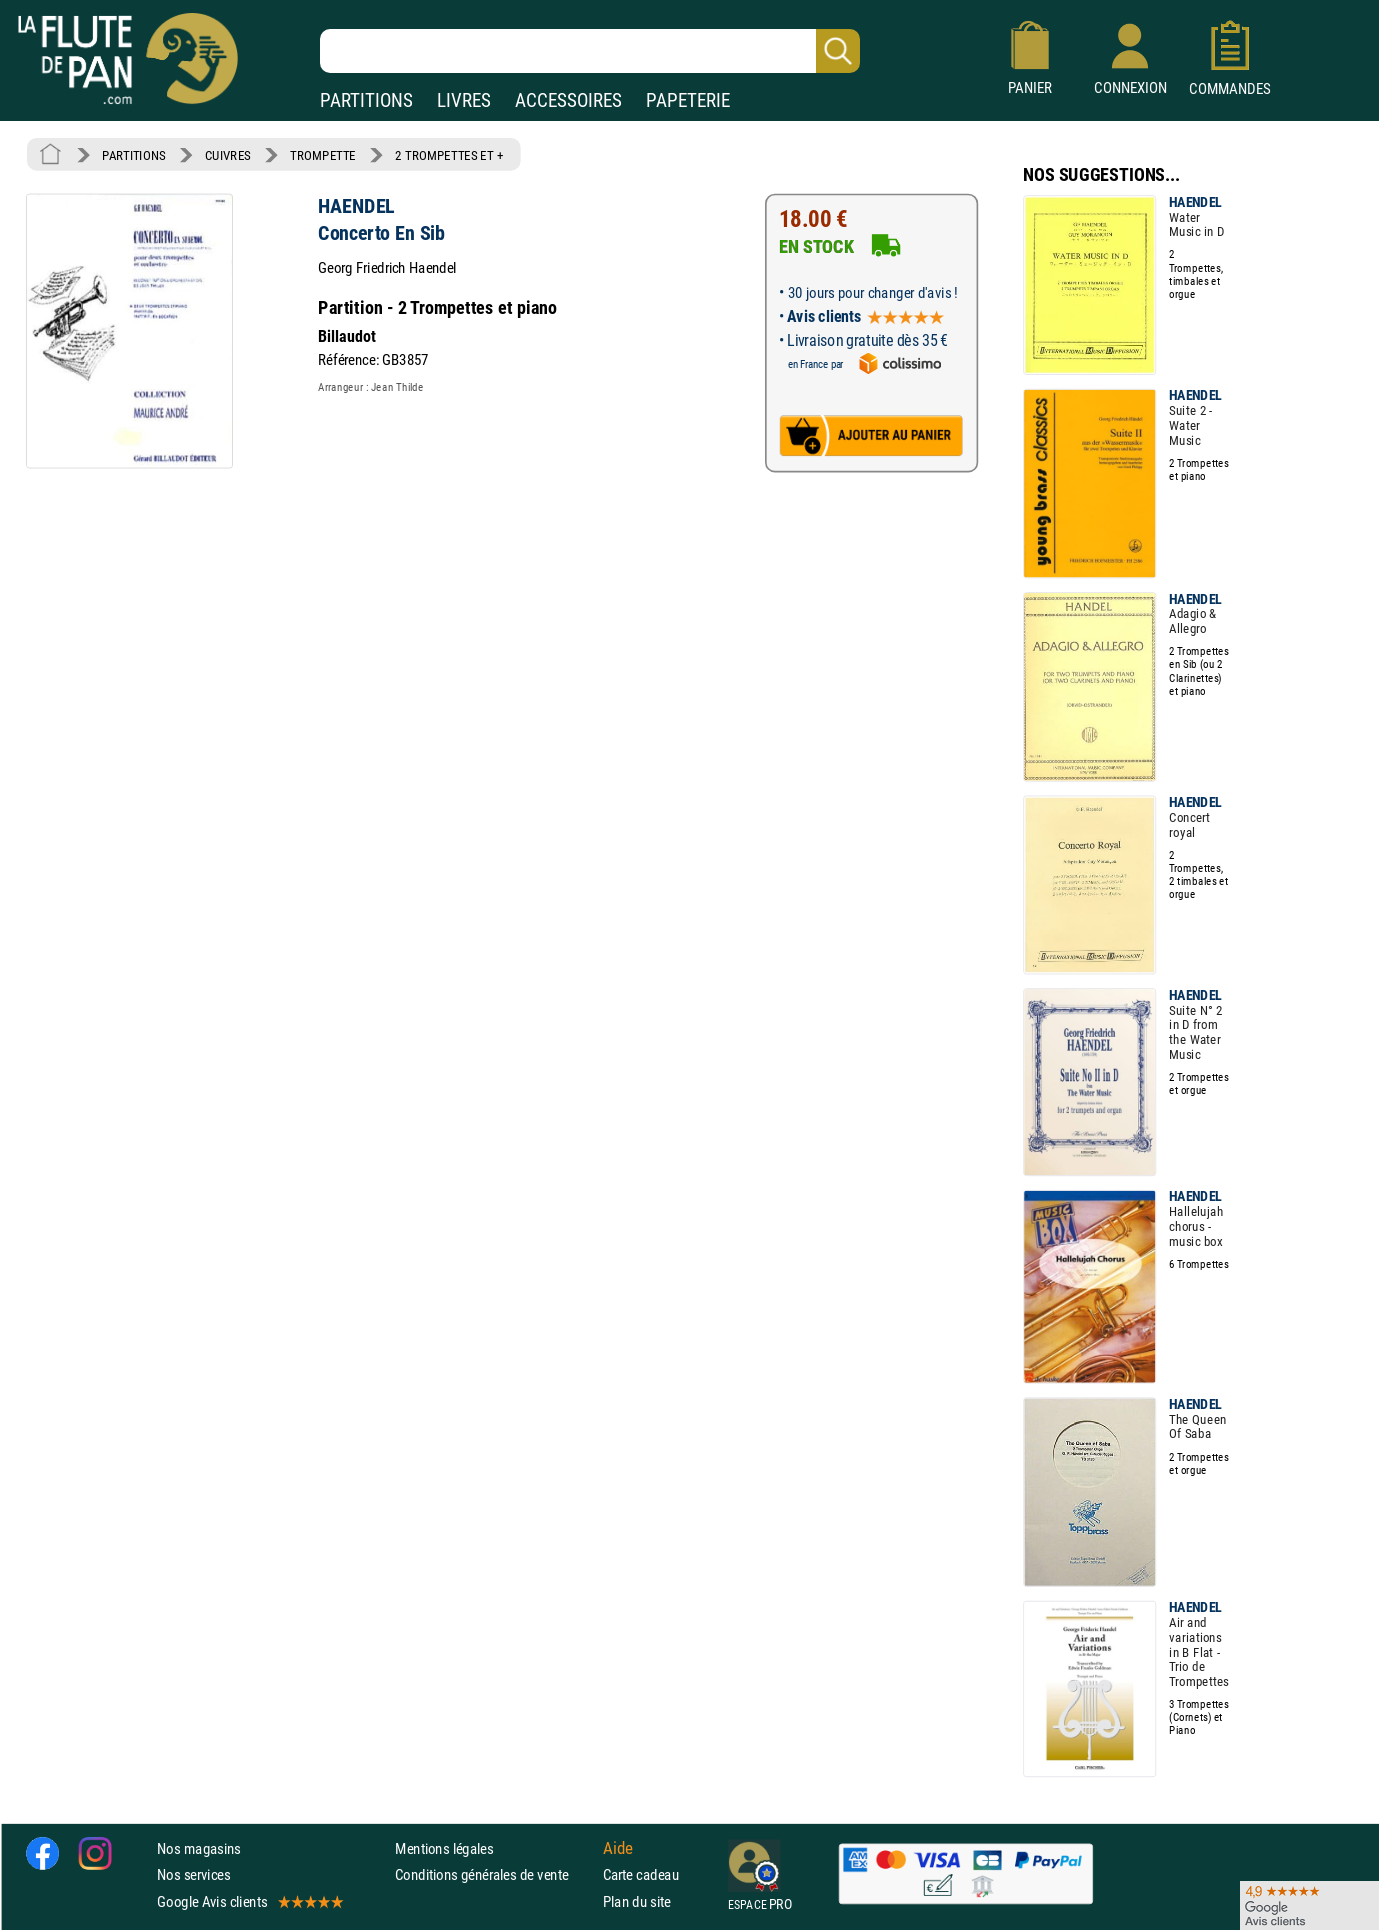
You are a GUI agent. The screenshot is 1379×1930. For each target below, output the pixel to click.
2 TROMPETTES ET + (449, 155)
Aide (618, 1849)
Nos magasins (199, 1848)
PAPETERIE (688, 100)
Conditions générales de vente (494, 1874)
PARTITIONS (366, 100)
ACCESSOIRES (568, 100)
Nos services (193, 1874)
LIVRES (464, 100)
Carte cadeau (641, 1874)
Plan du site (637, 1901)
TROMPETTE (323, 155)
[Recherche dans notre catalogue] (590, 51)
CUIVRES (228, 155)
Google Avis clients (249, 1901)
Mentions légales (444, 1848)
